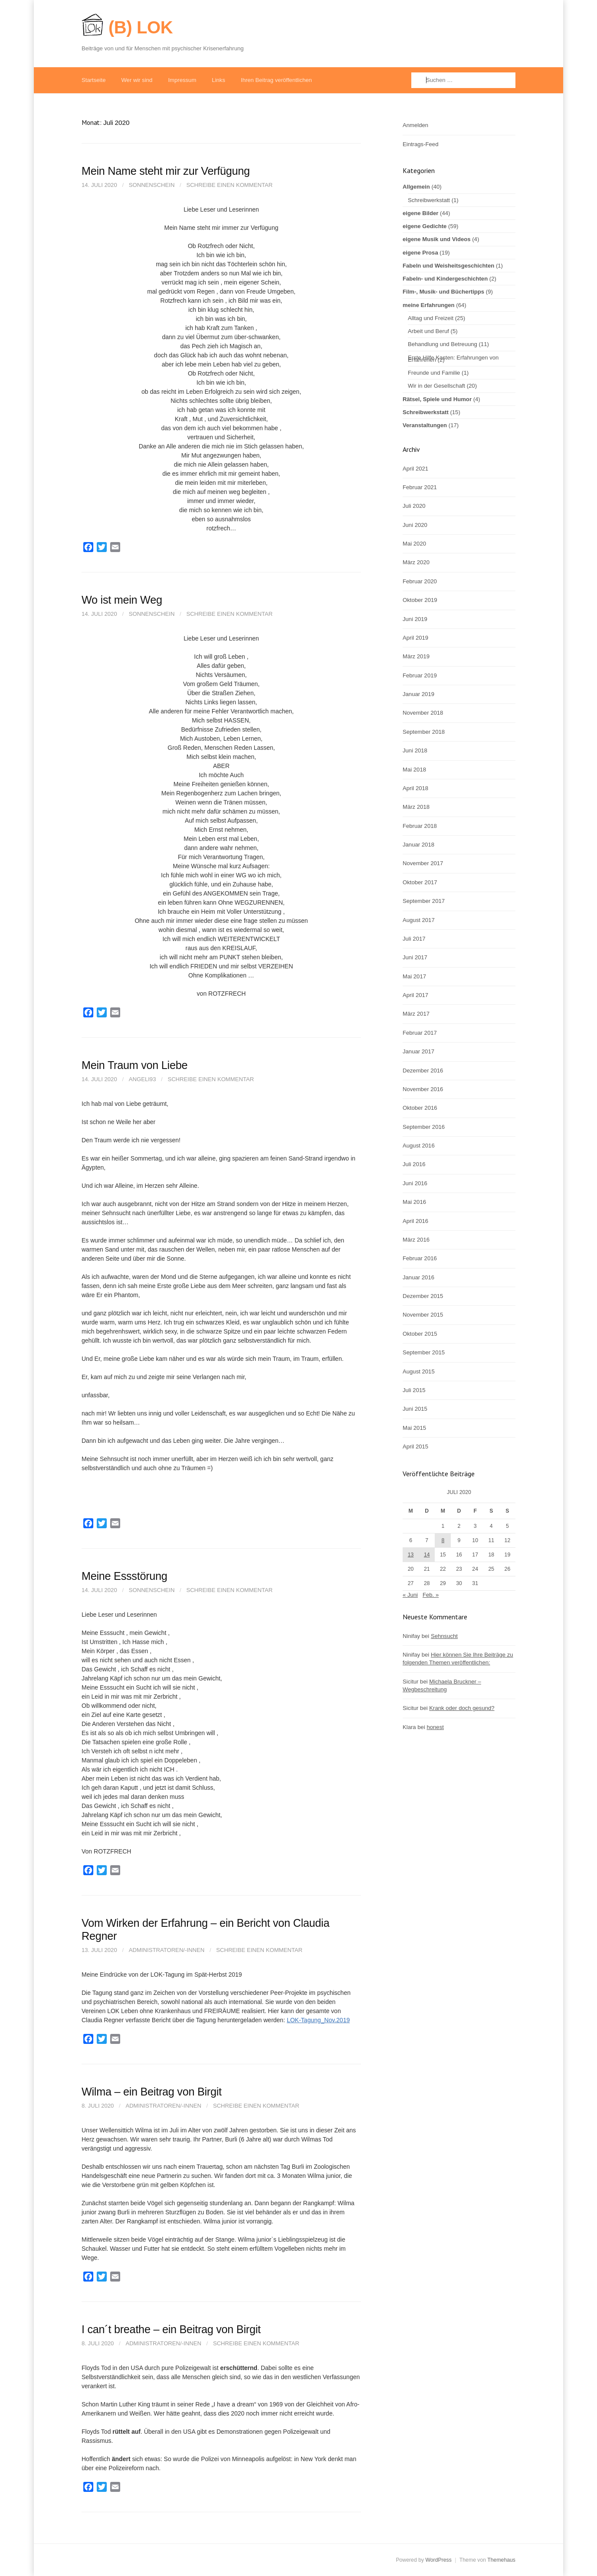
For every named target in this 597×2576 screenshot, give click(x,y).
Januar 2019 (418, 694)
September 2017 (424, 901)
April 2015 (415, 1446)
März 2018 (416, 807)
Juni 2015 (415, 1409)
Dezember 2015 (423, 1296)
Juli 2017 (414, 938)
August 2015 (419, 1371)
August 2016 (419, 1145)
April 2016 (415, 1221)
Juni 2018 (415, 750)
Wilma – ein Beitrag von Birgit (152, 2092)
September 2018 (424, 732)
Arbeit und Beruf (428, 331)
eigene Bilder (420, 213)
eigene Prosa (420, 252)
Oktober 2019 (420, 600)
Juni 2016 (415, 1183)
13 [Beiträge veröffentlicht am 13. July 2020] (411, 1555)
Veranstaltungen (425, 425)
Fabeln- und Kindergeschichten (445, 278)
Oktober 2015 (420, 1333)
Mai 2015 (414, 1428)
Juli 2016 (414, 1164)
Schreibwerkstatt (429, 200)
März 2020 (416, 562)
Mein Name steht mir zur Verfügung (166, 171)
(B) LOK (140, 27)
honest (434, 1727)
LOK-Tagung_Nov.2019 (318, 2020)
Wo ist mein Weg (122, 600)
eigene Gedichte (424, 226)
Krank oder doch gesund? (461, 1708)
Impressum (182, 80)
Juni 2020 (415, 525)
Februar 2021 (420, 487)
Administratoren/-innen (167, 1950)
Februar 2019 (420, 675)
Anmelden (415, 125)
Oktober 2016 (420, 1108)
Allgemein (416, 186)
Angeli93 (142, 1079)
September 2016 (424, 1127)
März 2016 (416, 1239)
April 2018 (415, 788)
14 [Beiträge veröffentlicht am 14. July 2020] (427, 1555)
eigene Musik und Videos (437, 239)
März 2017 (416, 1013)
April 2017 (415, 995)
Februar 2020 (420, 581)
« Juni (410, 1595)
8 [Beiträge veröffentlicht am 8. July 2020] (442, 1540)
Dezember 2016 (423, 1070)
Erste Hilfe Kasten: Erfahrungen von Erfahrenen (453, 358)
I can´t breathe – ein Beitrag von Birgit (171, 2329)
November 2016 (423, 1089)
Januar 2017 (418, 1051)
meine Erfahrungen (429, 305)
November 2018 (423, 712)
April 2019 (415, 637)
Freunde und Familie (434, 372)
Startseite (93, 80)
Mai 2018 (414, 769)
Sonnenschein (152, 185)
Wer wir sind (136, 80)
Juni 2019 (415, 619)
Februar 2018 (420, 826)
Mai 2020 (414, 543)
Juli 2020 (414, 506)
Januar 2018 (418, 844)
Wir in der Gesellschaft (436, 385)
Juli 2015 (414, 1390)
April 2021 (415, 468)
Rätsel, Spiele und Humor (437, 399)
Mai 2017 (414, 976)
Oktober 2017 (420, 882)
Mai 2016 (414, 1202)
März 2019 (416, 656)
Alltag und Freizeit (430, 318)
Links (218, 80)
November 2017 (423, 863)
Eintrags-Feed (420, 144)
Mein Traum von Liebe (134, 1065)
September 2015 (424, 1352)
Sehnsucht (444, 1636)
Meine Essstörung (124, 1576)
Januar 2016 (418, 1277)
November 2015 (423, 1314)
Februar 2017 (420, 1033)
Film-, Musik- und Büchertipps (443, 291)
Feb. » (431, 1595)
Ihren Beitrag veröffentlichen (276, 80)
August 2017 (419, 920)
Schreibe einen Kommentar (229, 185)
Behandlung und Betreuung (442, 344)
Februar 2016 (420, 1258)
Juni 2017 (415, 957)
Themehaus (501, 2560)
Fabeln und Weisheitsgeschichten (448, 265)
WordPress (438, 2560)
